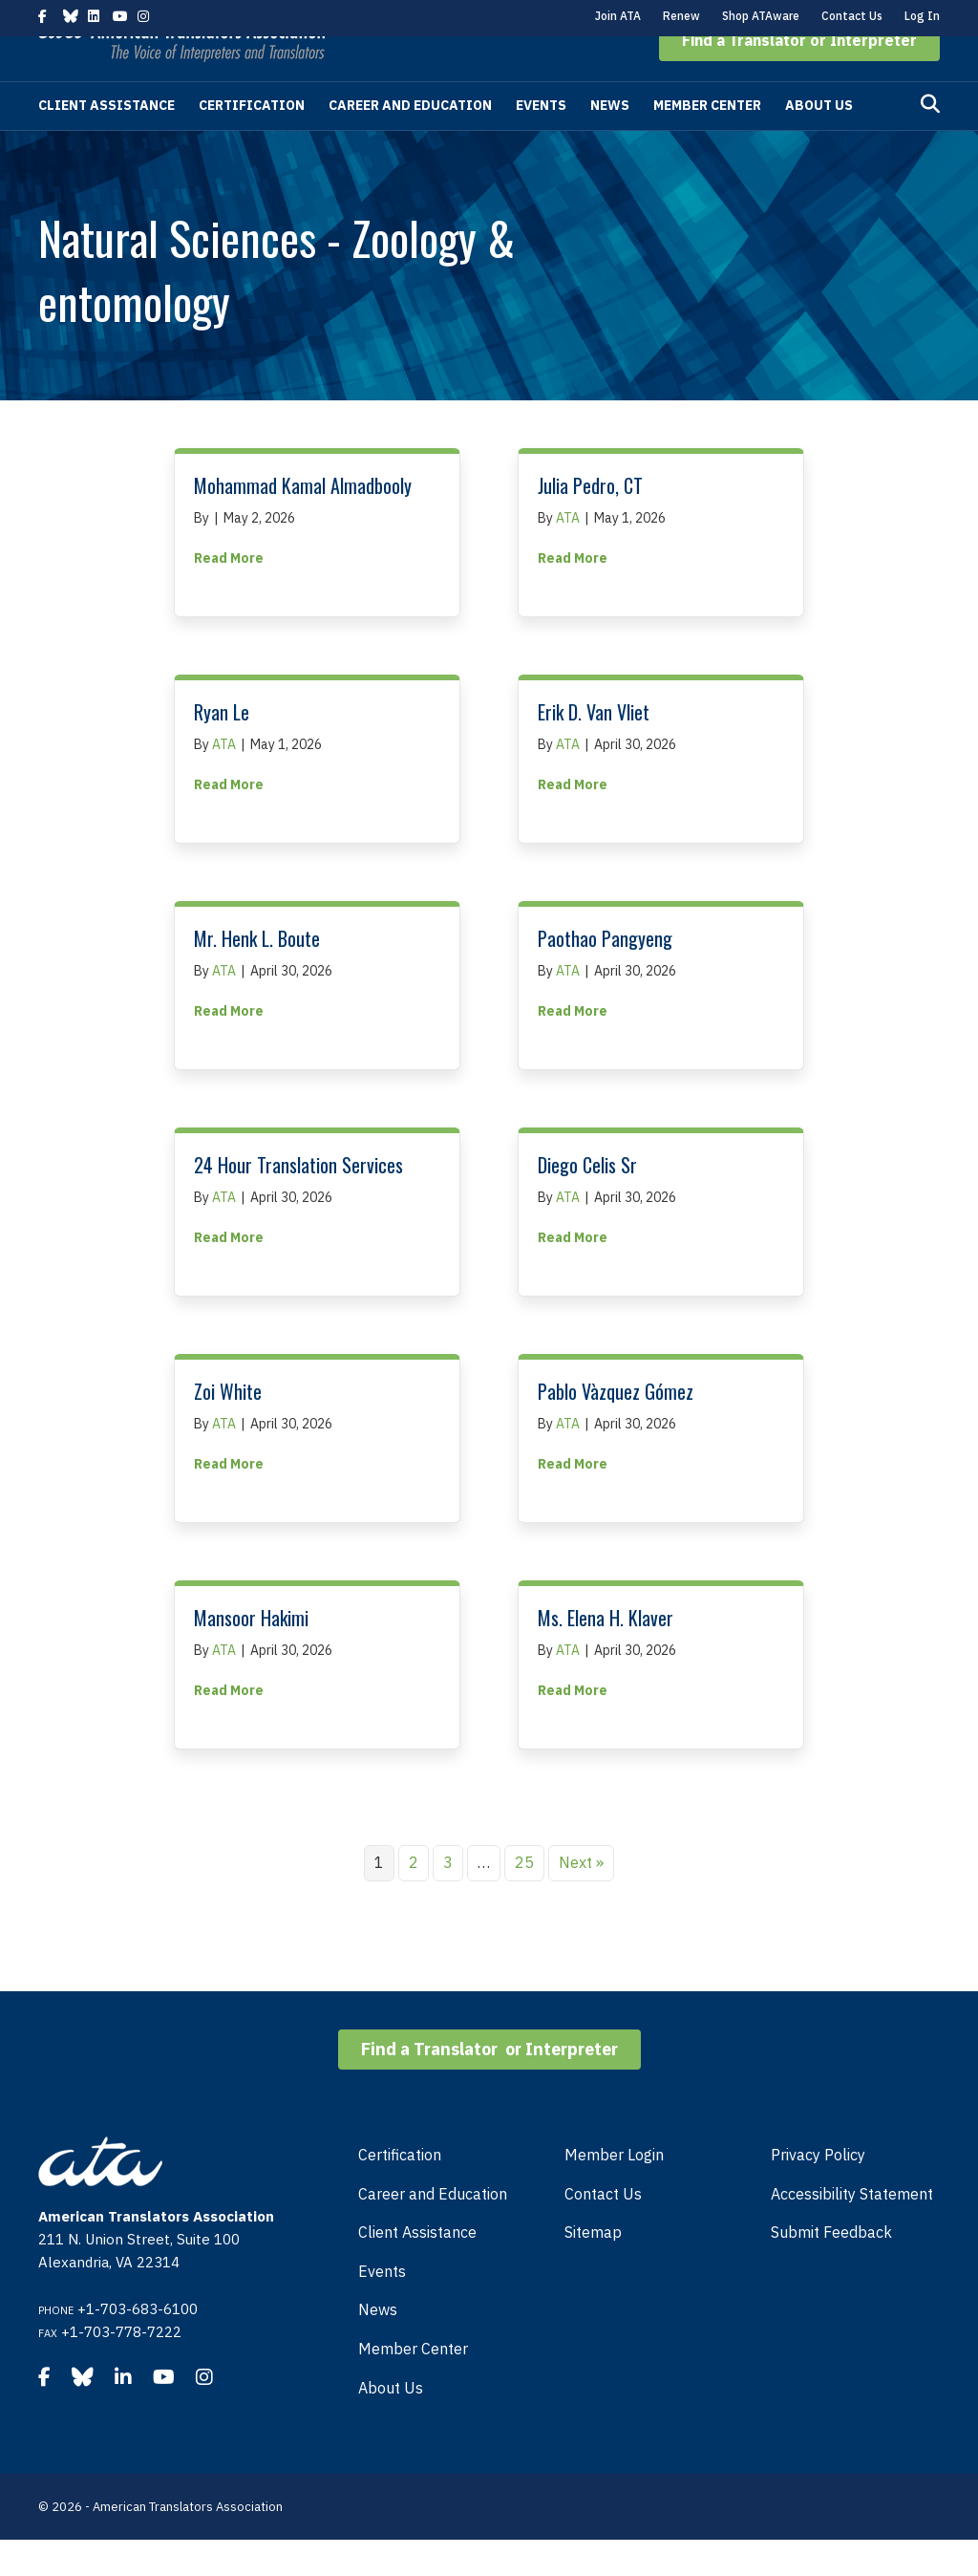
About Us (819, 141)
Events (541, 141)
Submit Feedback (831, 2268)
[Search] (930, 140)
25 (524, 1898)
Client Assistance (106, 141)
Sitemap (593, 2268)
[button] (799, 76)
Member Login (614, 2190)
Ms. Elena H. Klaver (605, 1654)
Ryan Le (221, 748)
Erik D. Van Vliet (593, 748)
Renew (681, 16)
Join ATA (618, 16)
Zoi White (228, 1427)
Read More (229, 593)
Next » (581, 1898)
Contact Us (851, 16)
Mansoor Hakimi (251, 1654)
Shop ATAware (760, 16)
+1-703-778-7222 (121, 2368)
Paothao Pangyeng (605, 974)
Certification (252, 141)
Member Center (707, 141)
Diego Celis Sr (587, 1201)
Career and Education (410, 141)
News (609, 141)
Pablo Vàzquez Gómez (615, 1427)
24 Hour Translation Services (298, 1201)
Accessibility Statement (852, 2230)
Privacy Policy (818, 2190)
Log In (922, 16)
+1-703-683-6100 (137, 2345)
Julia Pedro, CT (590, 521)
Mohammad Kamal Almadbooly (303, 521)
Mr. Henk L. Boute (257, 974)
